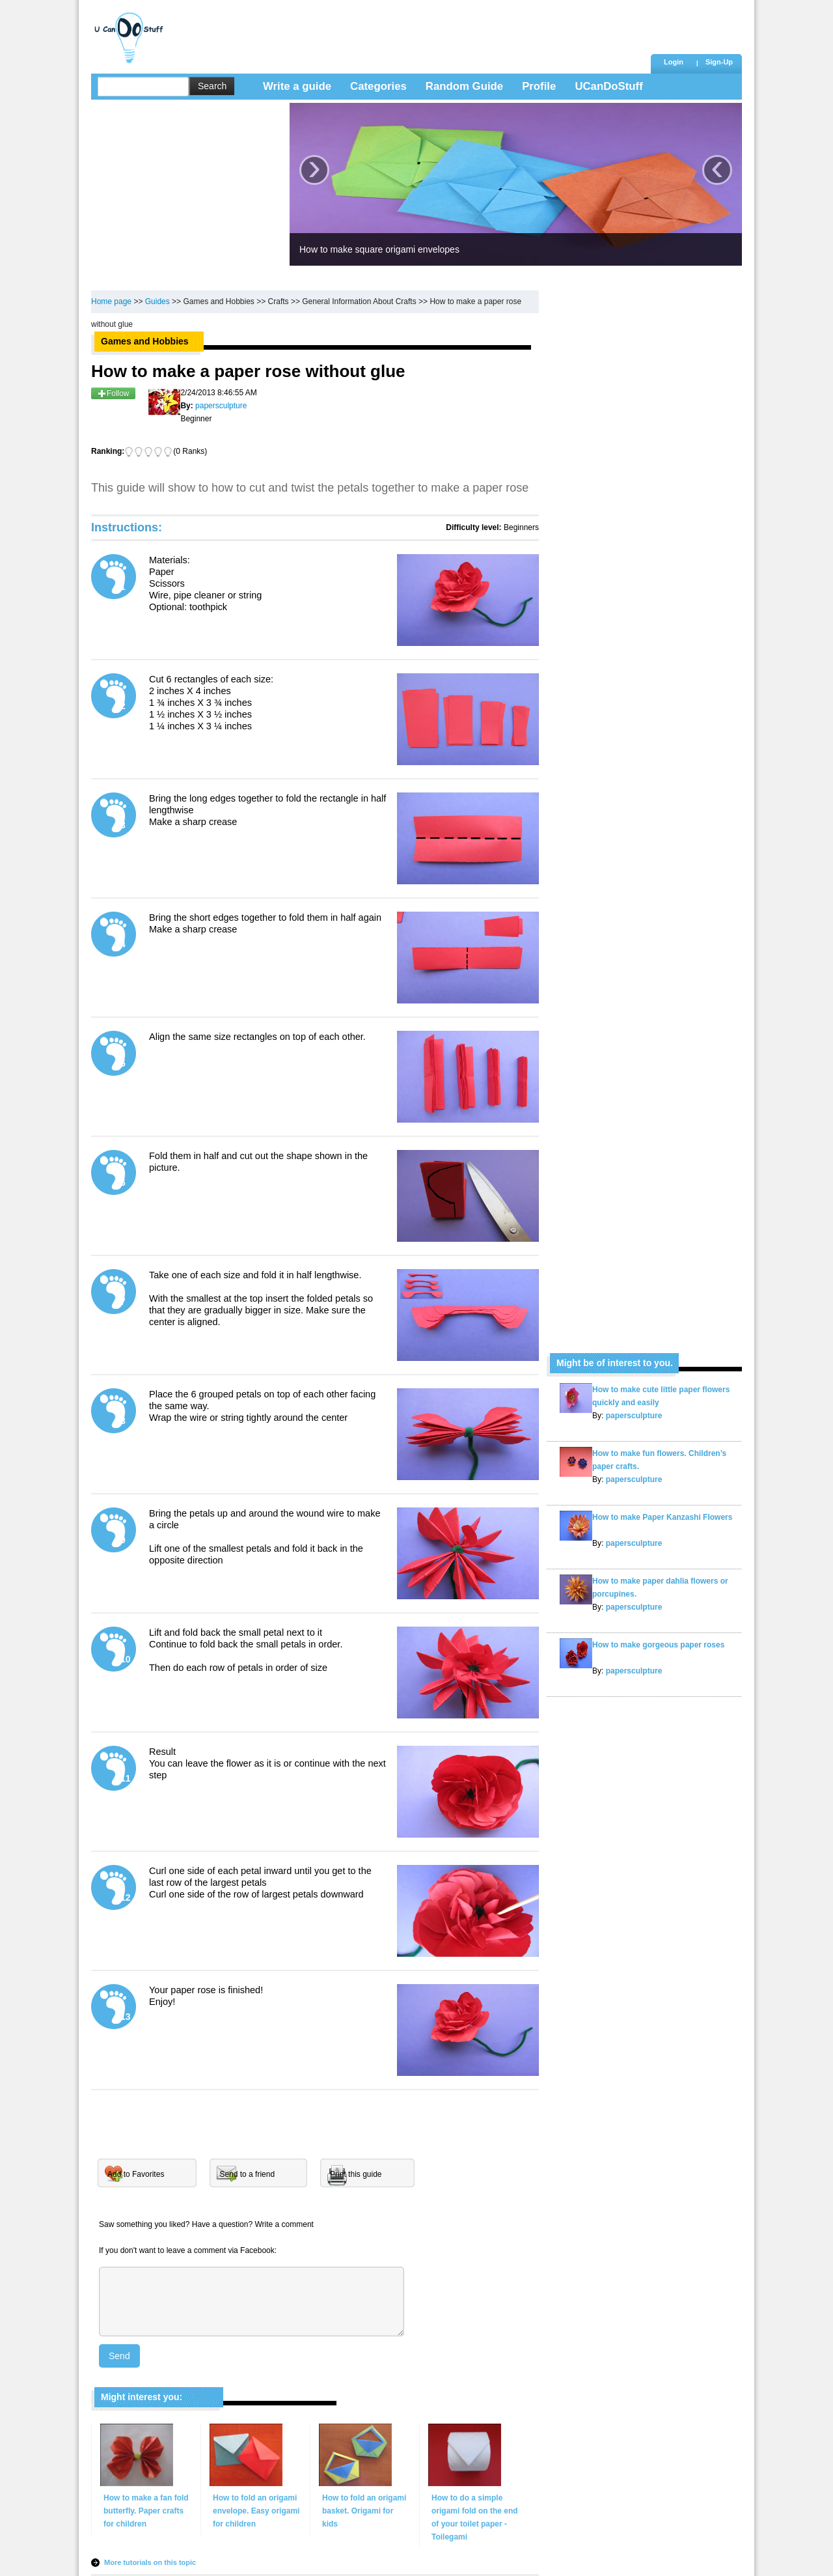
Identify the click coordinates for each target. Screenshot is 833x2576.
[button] (719, 63)
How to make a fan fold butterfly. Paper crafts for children (146, 2510)
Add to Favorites (135, 2174)
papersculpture (632, 1415)
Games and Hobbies (218, 301)
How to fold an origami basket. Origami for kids (364, 2510)
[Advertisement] (409, 29)
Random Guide (464, 86)
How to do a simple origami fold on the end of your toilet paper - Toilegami (474, 2517)
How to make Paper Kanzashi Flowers (662, 1517)
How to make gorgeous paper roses (658, 1644)
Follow (113, 393)
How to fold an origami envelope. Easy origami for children (256, 2510)
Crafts (278, 301)
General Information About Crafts (359, 301)
